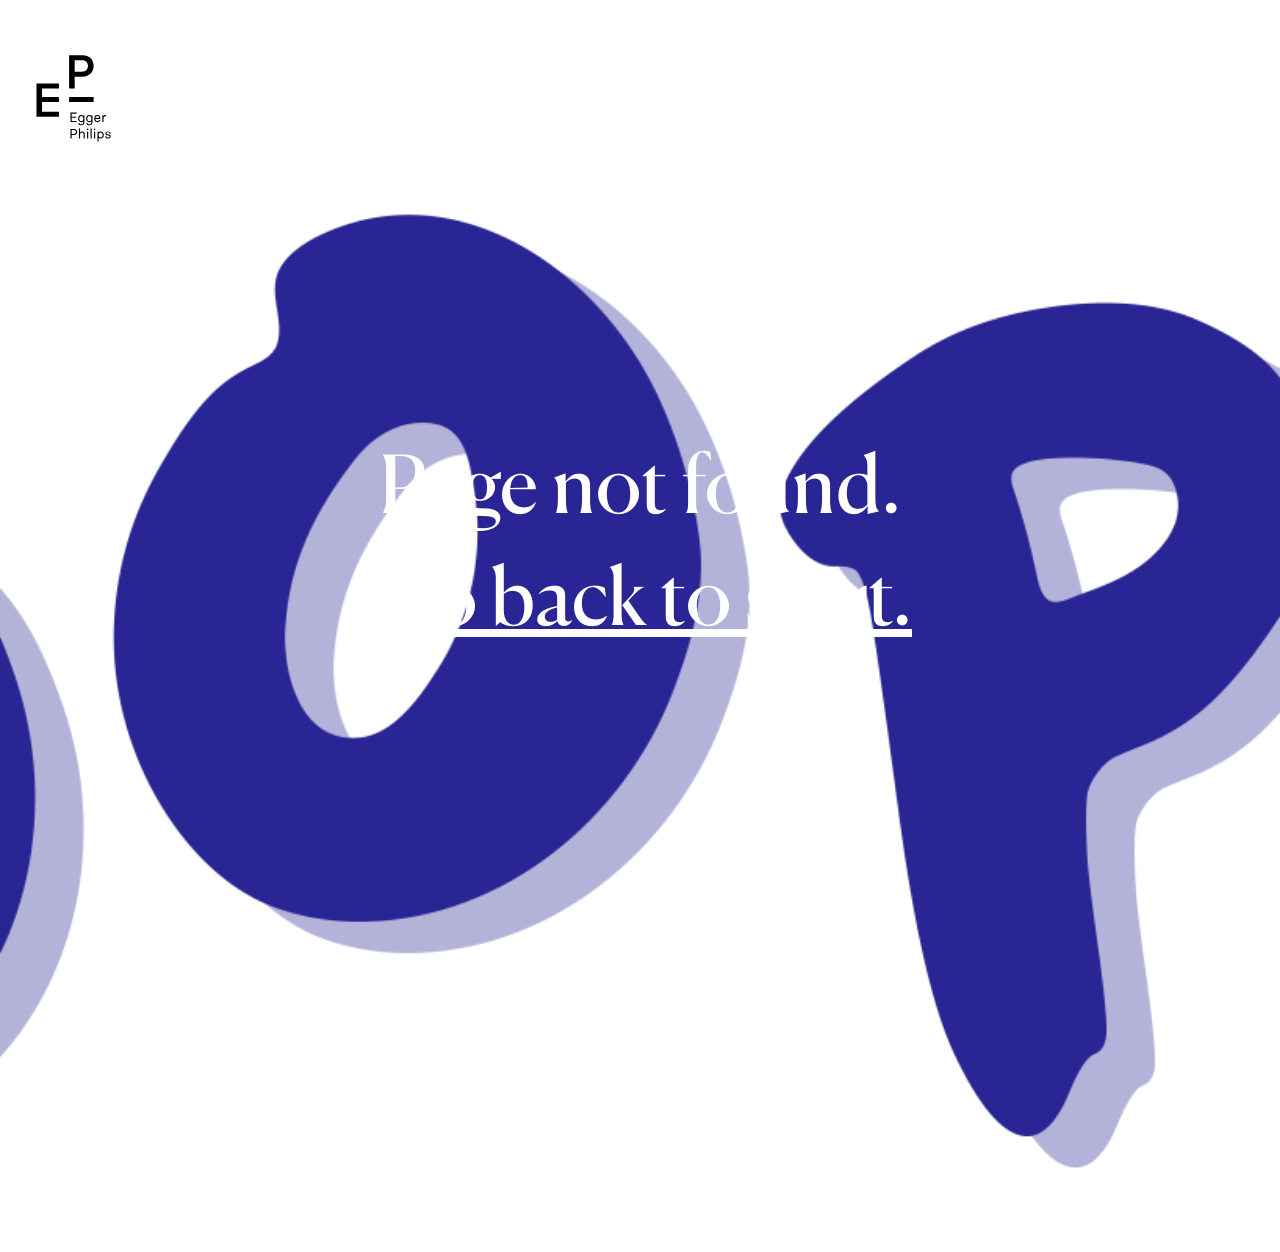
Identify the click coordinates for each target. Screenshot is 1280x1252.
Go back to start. (640, 595)
